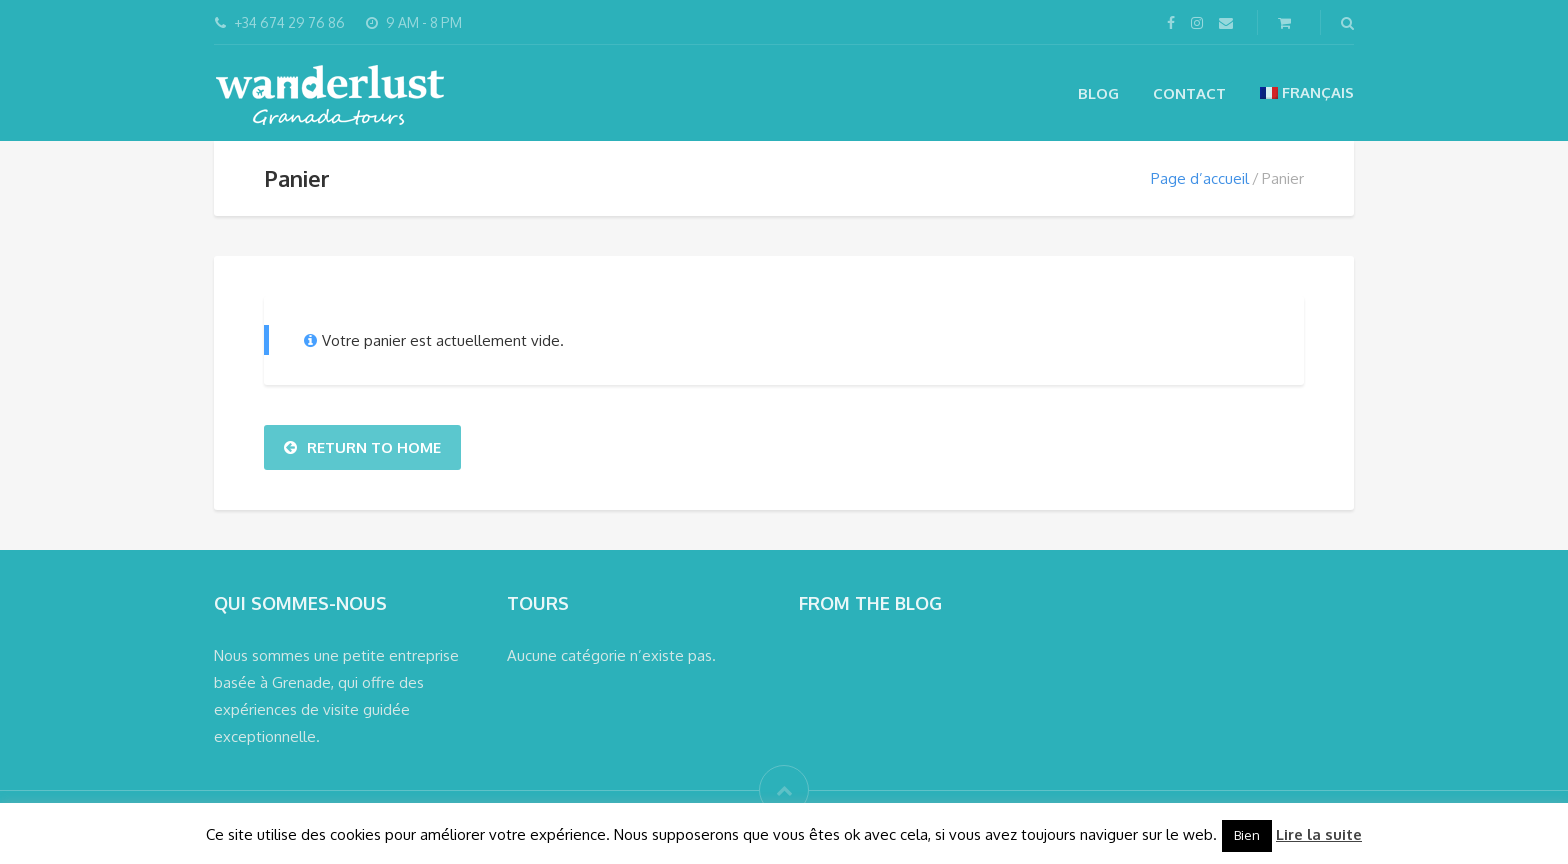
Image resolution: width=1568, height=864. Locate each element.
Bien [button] (1247, 835)
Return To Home (362, 447)
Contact (1189, 93)
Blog (1098, 93)
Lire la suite (1319, 834)
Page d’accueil (1200, 178)
